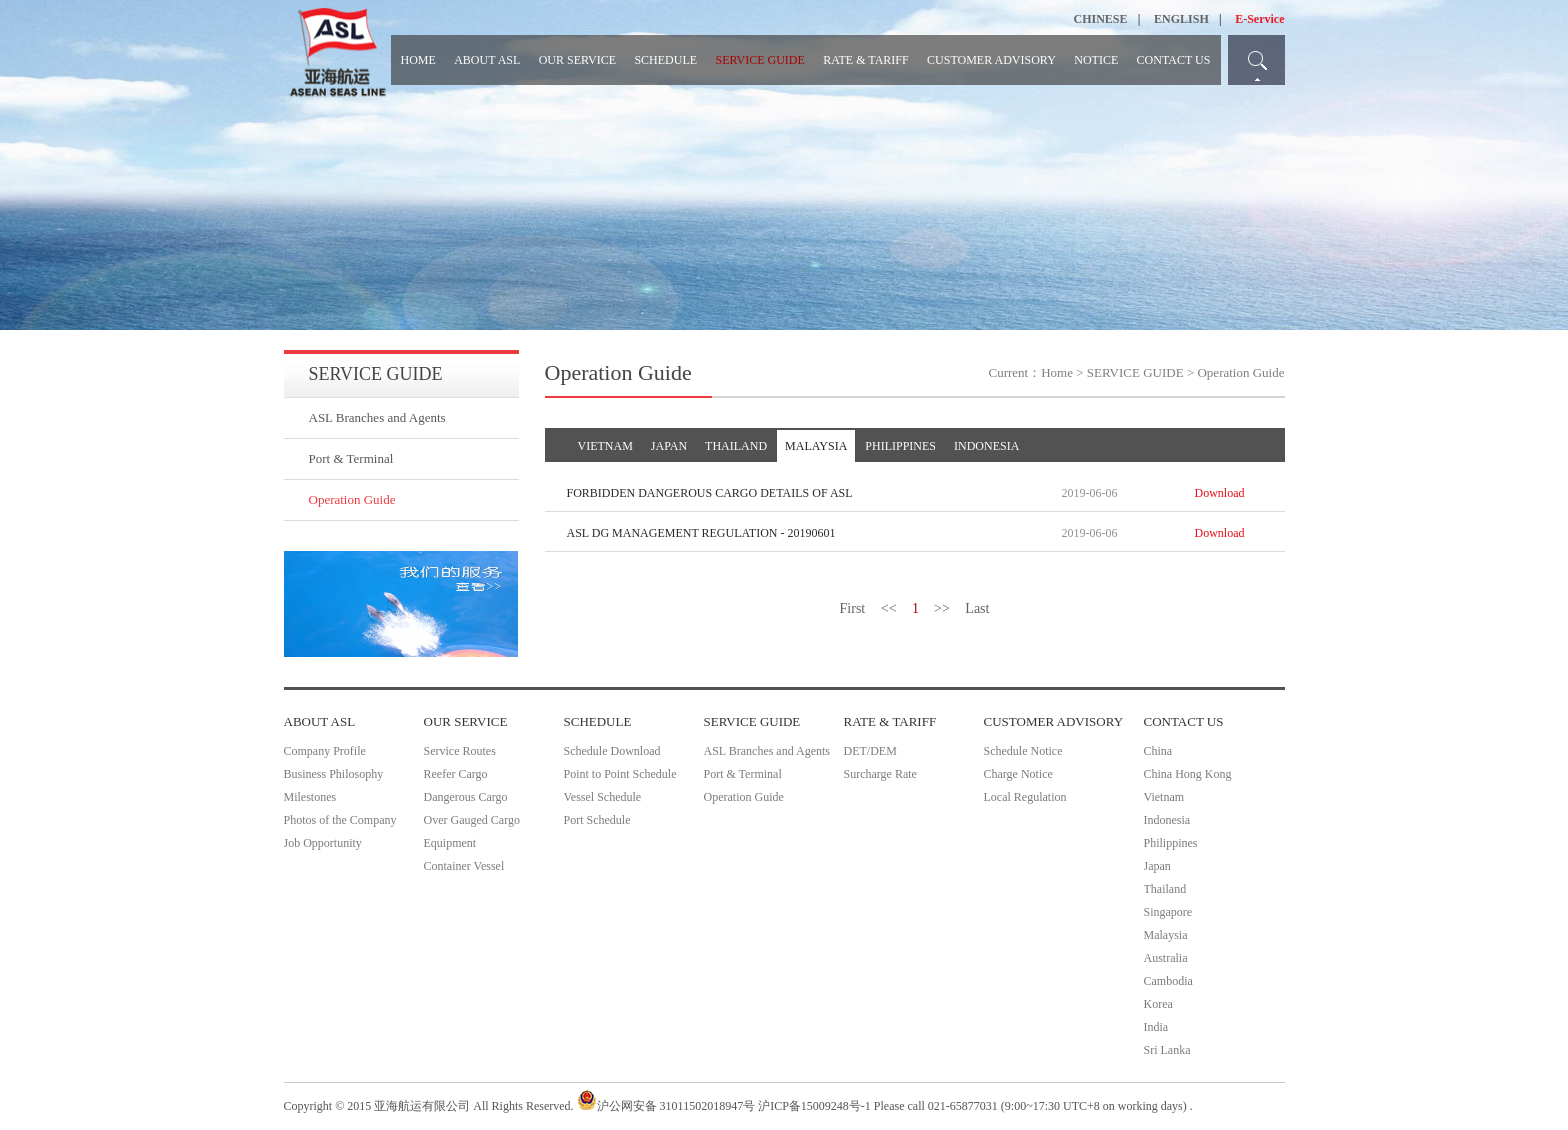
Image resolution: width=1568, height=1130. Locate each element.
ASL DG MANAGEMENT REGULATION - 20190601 (701, 533)
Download (1220, 493)
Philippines (1171, 843)
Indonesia (1167, 820)
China (1158, 751)
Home (1057, 372)
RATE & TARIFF (866, 60)
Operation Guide (352, 499)
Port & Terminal (351, 458)
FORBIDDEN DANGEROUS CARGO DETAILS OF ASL (710, 493)
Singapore (1168, 912)
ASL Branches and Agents (377, 417)
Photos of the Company (340, 820)
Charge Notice (1018, 774)
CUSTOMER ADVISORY (991, 60)
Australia (1166, 958)
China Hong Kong (1188, 774)
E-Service (1259, 19)
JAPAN (669, 446)
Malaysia (1166, 935)
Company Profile (325, 751)
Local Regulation (1025, 797)
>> (942, 608)
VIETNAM (605, 446)
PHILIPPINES (900, 446)
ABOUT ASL (487, 60)
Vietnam (1164, 797)
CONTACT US (1174, 60)
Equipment (450, 843)
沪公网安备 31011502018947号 (666, 1106)
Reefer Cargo (456, 774)
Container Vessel (464, 866)
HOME (418, 60)
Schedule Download (612, 751)
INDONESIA (986, 446)
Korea (1158, 1004)
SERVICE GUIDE (759, 60)
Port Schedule (597, 820)
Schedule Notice (1023, 751)
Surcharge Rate (880, 774)
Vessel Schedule (603, 797)
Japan (1157, 866)
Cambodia (1168, 981)
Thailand (1165, 889)
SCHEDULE (665, 60)
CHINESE (1101, 19)
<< (889, 608)
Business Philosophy (334, 774)
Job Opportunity (323, 843)
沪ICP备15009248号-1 (814, 1106)
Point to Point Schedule (620, 774)
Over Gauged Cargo (472, 820)
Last (977, 608)
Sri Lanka (1167, 1050)
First (853, 608)
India (1156, 1027)
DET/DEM (870, 751)
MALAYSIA (816, 446)
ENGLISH (1181, 19)
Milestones (310, 797)
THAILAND (736, 446)
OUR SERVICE (577, 60)
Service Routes (460, 751)
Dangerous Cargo (466, 797)
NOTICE (1096, 60)
